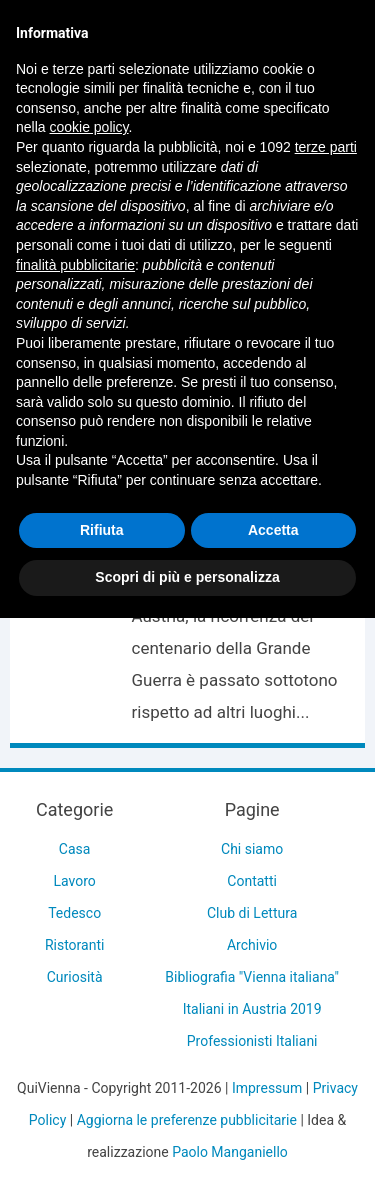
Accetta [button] (273, 530)
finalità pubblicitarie (75, 265)
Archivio (252, 945)
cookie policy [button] (88, 127)
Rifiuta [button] (102, 530)
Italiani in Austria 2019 (252, 1009)
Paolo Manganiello (230, 1152)
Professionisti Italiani (252, 1041)
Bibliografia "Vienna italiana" (252, 977)
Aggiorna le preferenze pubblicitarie (187, 1120)
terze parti (326, 147)
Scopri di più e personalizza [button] (187, 577)
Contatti (252, 881)
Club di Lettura (252, 913)
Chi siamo (252, 849)
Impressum (267, 1088)
